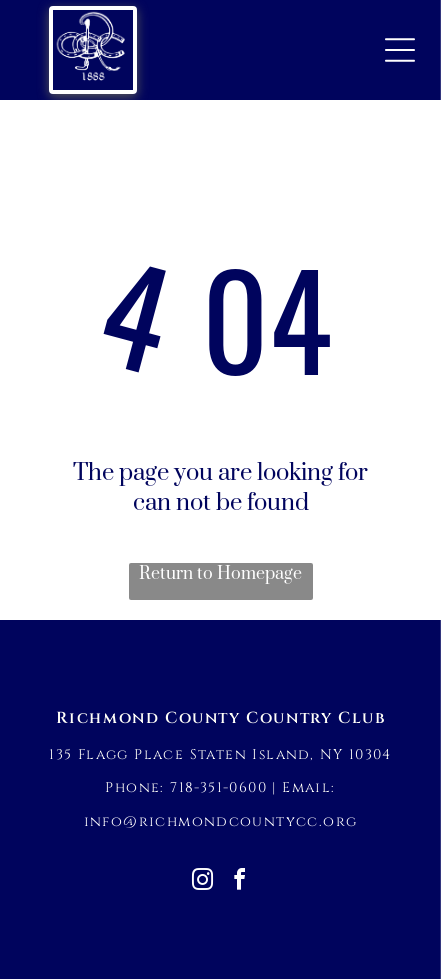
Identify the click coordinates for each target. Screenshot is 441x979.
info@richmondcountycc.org (221, 821)
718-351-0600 (218, 787)
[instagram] (202, 882)
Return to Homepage (220, 574)
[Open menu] (400, 50)
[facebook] (239, 882)
